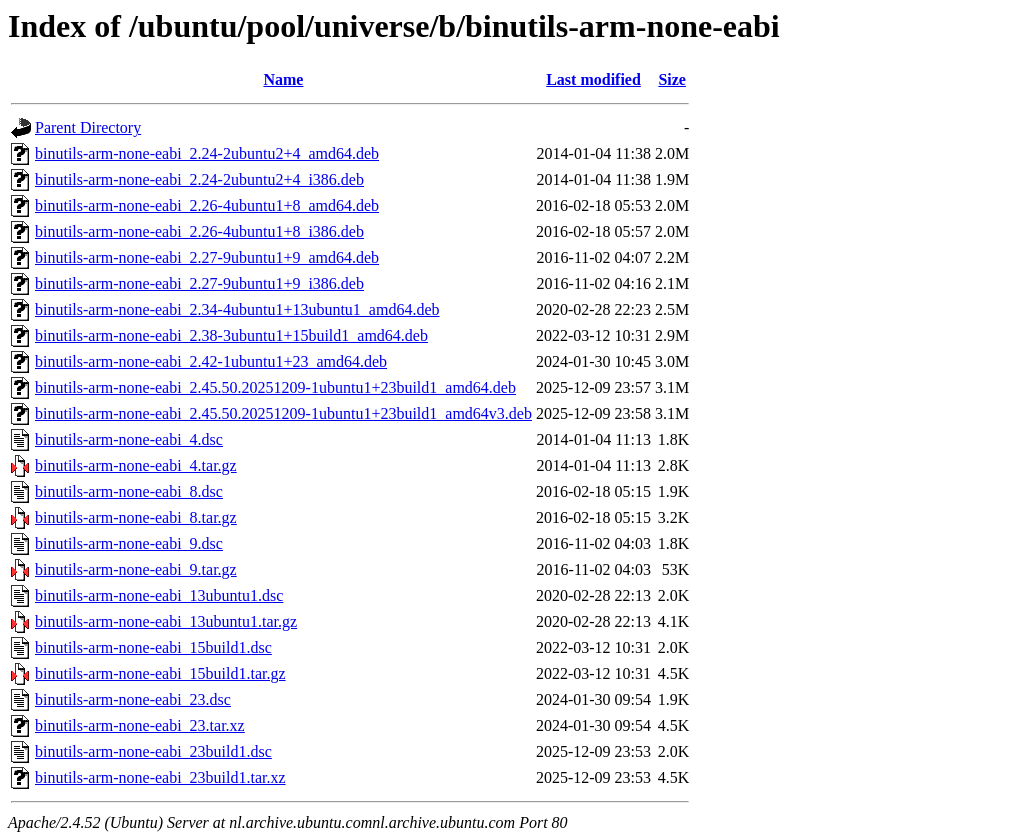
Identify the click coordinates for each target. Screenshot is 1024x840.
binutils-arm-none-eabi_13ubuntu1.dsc (159, 595)
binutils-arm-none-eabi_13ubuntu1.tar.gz (166, 621)
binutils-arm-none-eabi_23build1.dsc (153, 751)
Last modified (593, 79)
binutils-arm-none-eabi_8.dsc (129, 491)
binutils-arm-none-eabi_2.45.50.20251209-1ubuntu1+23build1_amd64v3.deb (283, 413)
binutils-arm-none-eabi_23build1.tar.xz (160, 777)
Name (283, 79)
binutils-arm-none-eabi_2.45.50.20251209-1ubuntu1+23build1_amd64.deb (275, 387)
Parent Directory (88, 127)
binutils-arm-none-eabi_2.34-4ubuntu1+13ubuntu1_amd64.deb (237, 309)
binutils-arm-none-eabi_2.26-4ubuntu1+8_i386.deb (199, 231)
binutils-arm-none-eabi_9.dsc (129, 543)
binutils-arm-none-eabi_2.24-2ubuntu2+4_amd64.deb (207, 153)
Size (672, 79)
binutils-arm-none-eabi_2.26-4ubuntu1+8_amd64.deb (207, 205)
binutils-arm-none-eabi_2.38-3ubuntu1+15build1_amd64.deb (231, 335)
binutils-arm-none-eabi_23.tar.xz (140, 725)
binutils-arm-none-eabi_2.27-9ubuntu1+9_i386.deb (199, 283)
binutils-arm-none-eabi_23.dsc (133, 699)
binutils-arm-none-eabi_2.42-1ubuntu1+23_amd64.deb (211, 361)
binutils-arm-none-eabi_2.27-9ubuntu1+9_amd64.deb (207, 257)
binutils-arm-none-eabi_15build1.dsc (153, 647)
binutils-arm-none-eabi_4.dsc (129, 439)
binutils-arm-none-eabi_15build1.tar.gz (160, 673)
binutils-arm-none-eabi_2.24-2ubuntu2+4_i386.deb (199, 179)
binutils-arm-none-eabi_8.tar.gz (136, 517)
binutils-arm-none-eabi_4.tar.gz (136, 465)
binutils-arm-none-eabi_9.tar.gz (136, 569)
